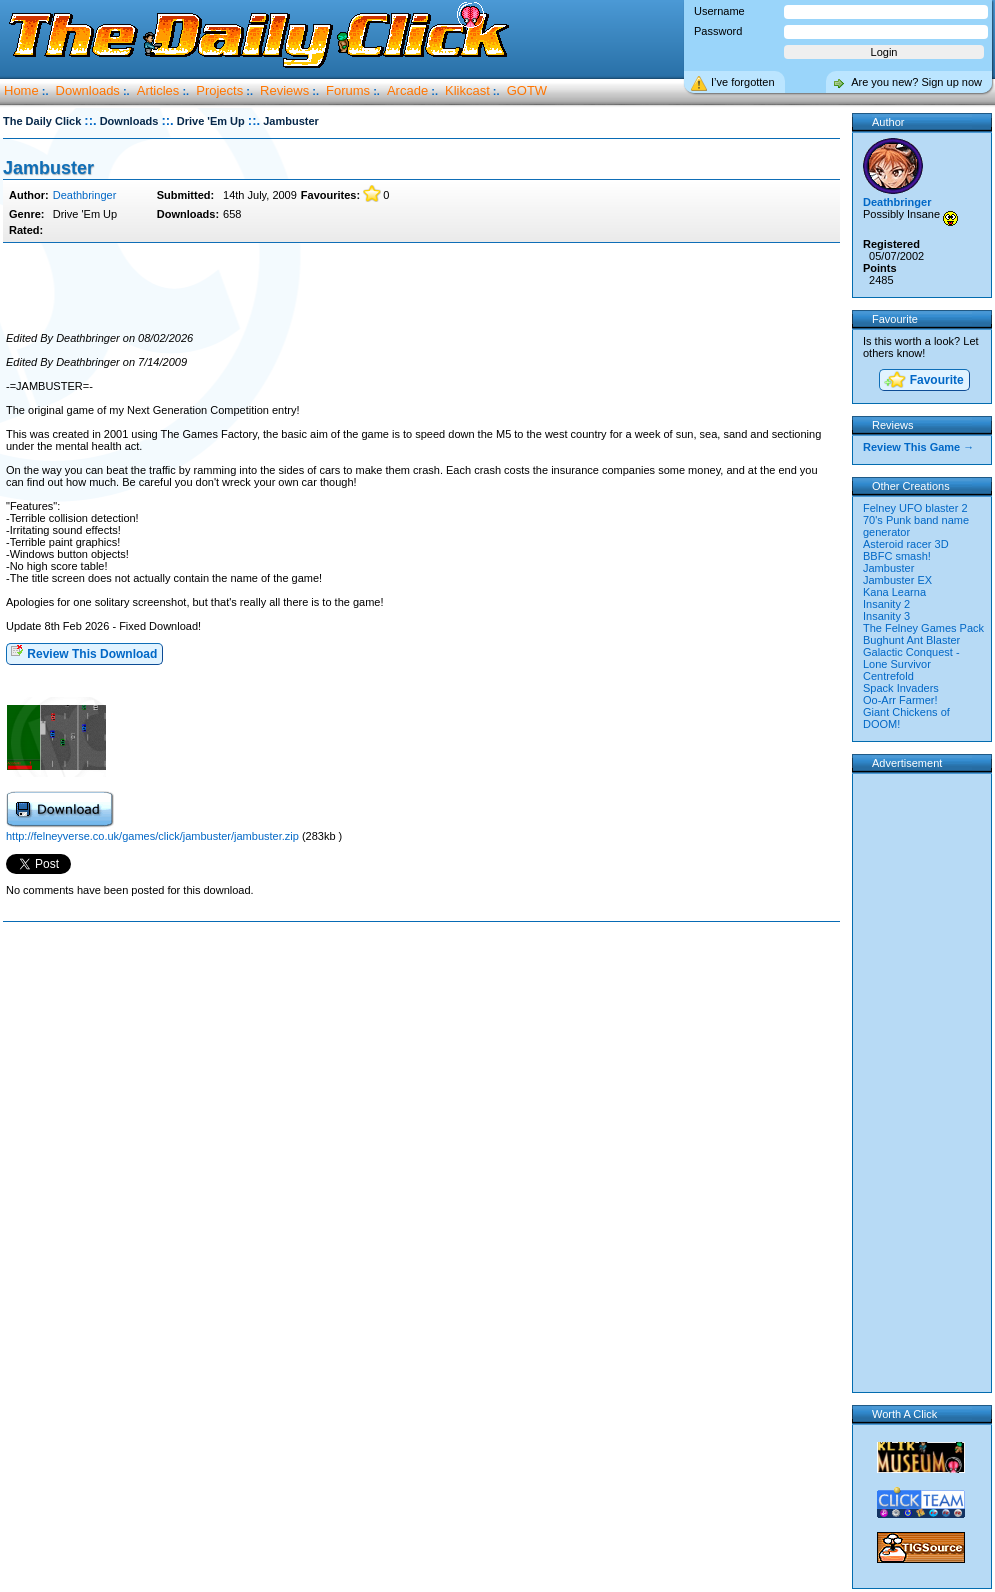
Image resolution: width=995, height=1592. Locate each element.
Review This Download (83, 652)
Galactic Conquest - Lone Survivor (911, 658)
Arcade (407, 90)
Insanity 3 (886, 616)
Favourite (923, 381)
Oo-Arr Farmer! (900, 700)
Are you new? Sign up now (916, 82)
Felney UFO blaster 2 (915, 508)
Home (21, 90)
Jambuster (48, 168)
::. (90, 120)
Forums (348, 90)
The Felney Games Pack (923, 628)
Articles (158, 90)
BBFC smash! (897, 556)
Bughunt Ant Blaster (911, 640)
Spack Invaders (901, 688)
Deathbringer (85, 195)
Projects (219, 90)
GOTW (527, 90)
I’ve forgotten (743, 82)
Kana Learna (894, 592)
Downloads (88, 90)
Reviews (284, 90)
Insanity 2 (886, 604)
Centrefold (888, 676)
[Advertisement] (421, 288)
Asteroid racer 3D (906, 544)
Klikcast (467, 90)
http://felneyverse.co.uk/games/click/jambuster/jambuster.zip (152, 836)
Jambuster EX (897, 580)
